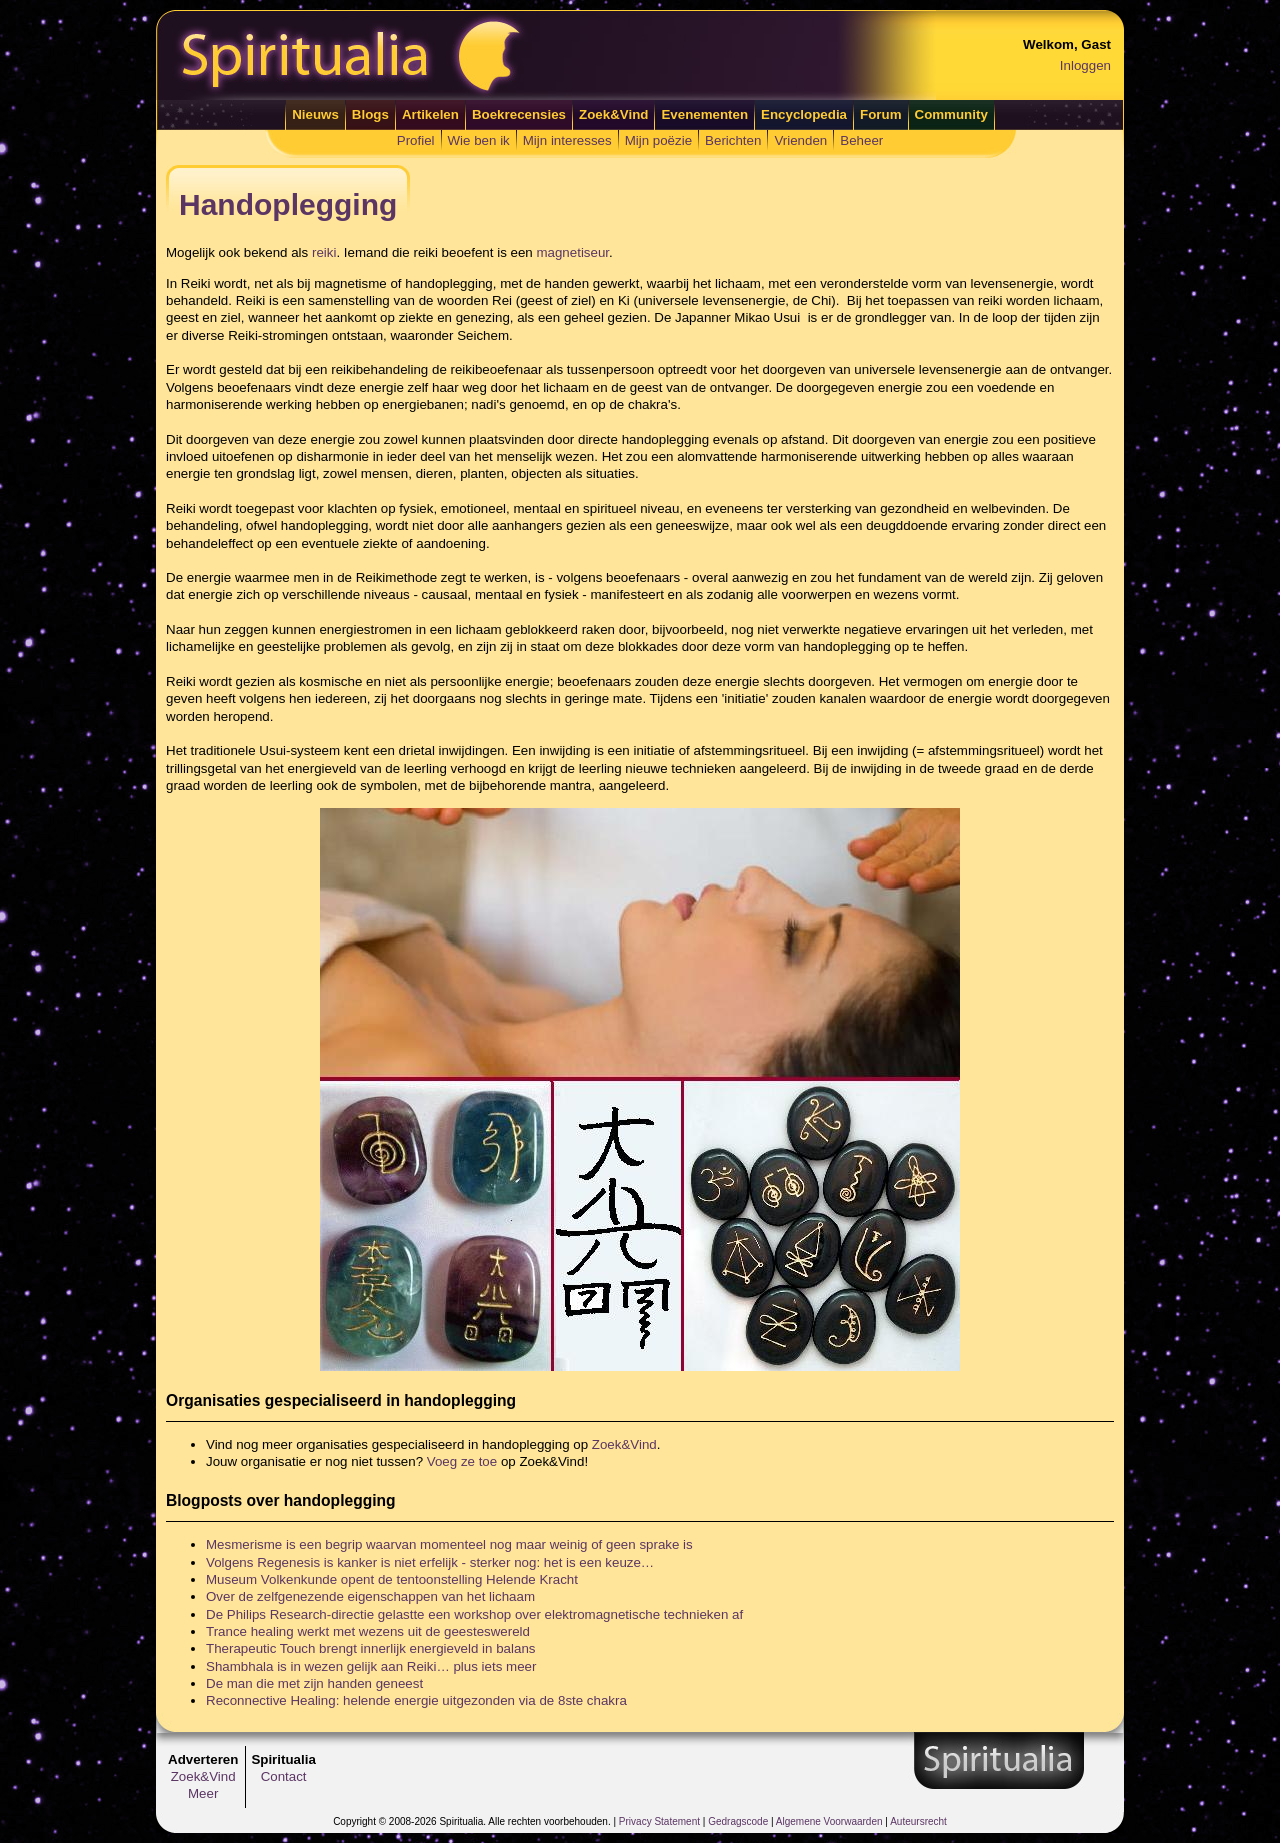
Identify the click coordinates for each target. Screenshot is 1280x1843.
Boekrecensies (519, 114)
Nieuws (315, 114)
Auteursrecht (918, 1821)
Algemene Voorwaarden (829, 1821)
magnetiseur (572, 252)
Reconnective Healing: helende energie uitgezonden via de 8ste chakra (416, 1700)
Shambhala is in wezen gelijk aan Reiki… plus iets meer (371, 1666)
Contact (284, 1776)
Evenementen (704, 114)
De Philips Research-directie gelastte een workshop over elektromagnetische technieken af (474, 1614)
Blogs (370, 114)
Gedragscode (738, 1821)
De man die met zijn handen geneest (314, 1683)
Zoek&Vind (613, 114)
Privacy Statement (659, 1821)
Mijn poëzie (658, 140)
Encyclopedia (804, 114)
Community (951, 114)
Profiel (416, 140)
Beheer (861, 140)
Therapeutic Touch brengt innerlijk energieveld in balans (370, 1648)
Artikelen (430, 114)
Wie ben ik (479, 140)
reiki (324, 252)
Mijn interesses (567, 140)
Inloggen (1085, 65)
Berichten (733, 140)
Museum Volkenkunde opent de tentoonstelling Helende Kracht (392, 1579)
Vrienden (800, 140)
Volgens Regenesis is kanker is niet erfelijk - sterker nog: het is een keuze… (430, 1562)
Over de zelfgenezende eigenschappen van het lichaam (370, 1596)
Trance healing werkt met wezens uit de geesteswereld (368, 1631)
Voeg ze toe (462, 1461)
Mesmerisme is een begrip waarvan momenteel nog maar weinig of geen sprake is (449, 1544)
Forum (880, 114)
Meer (203, 1793)
